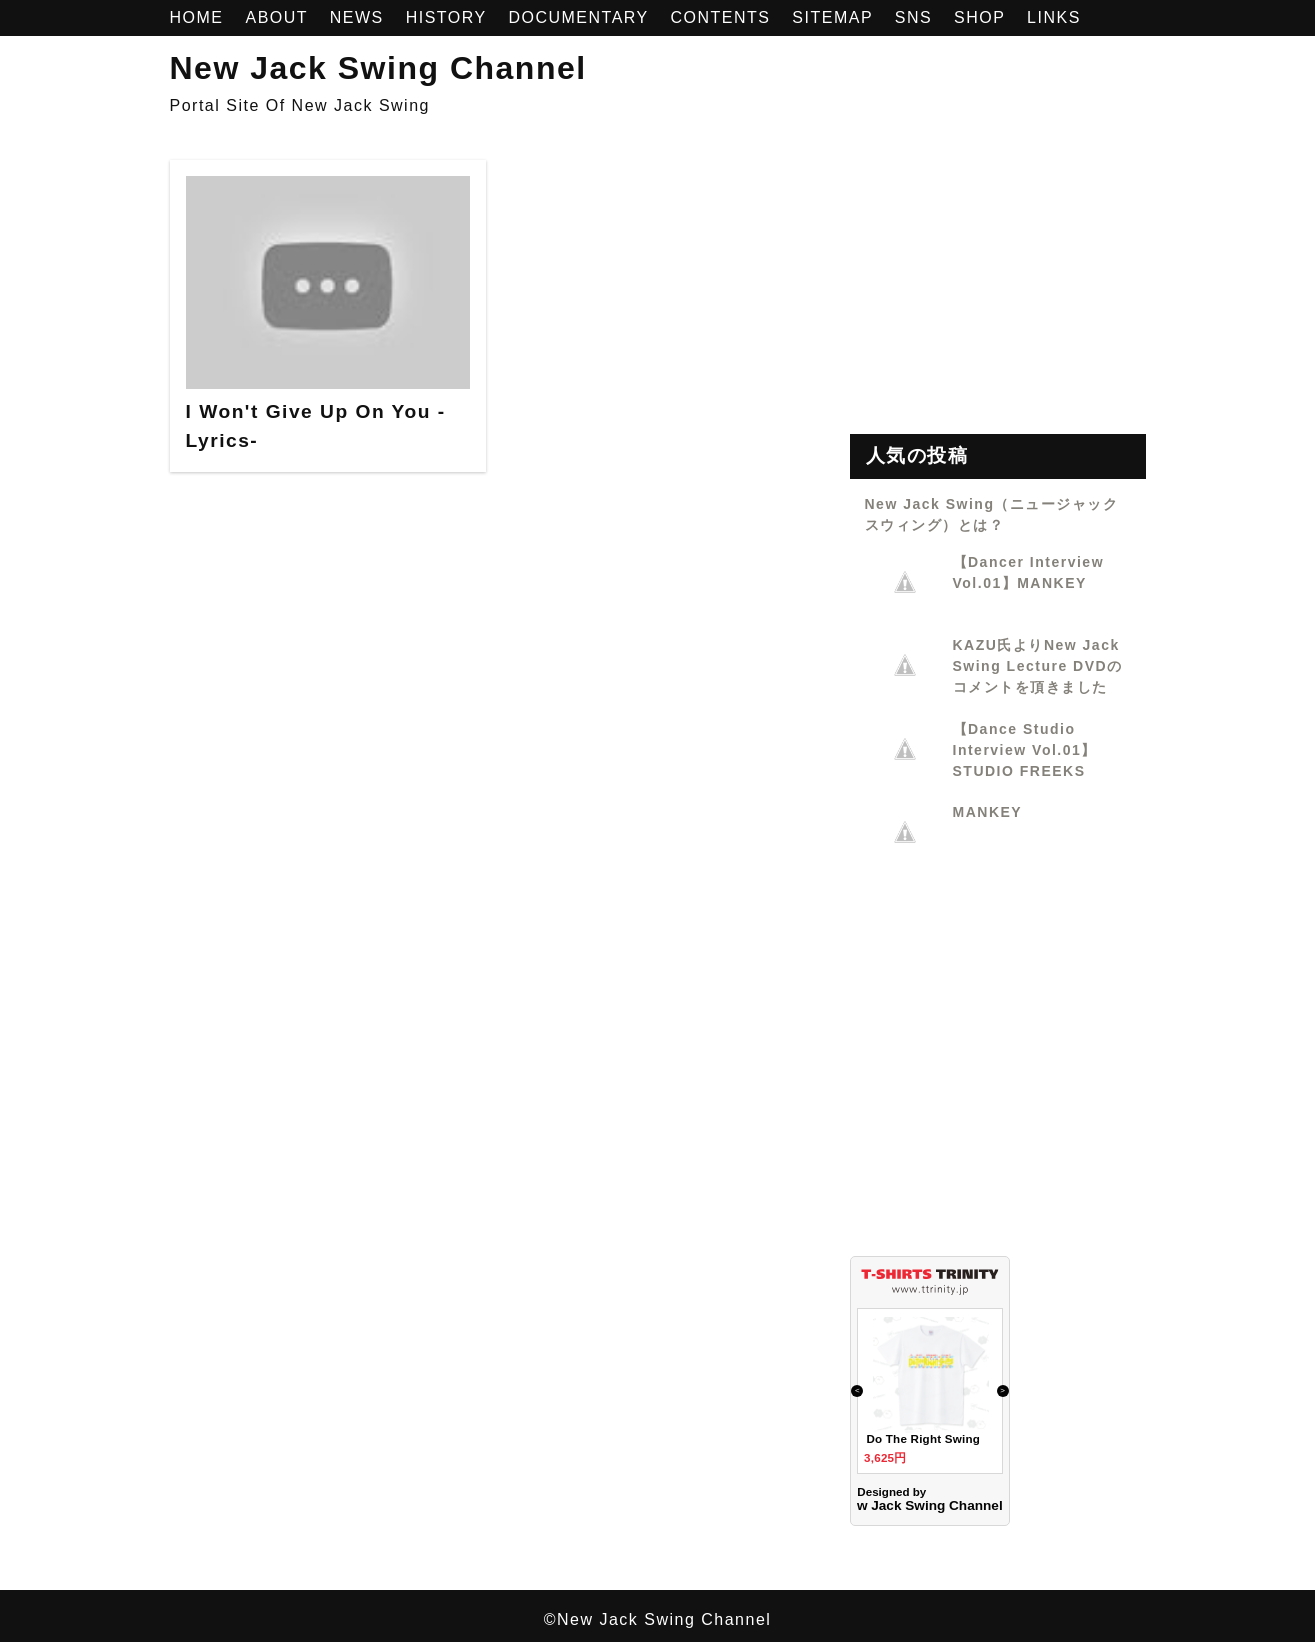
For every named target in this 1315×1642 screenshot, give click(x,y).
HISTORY (449, 17)
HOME (200, 17)
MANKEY (988, 812)
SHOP (982, 17)
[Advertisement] (998, 285)
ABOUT (279, 17)
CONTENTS (723, 17)
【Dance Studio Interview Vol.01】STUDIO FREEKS (1025, 750)
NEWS (360, 17)
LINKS (1054, 17)
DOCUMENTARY (581, 17)
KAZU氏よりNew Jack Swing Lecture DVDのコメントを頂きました (1038, 666)
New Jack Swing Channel (378, 68)
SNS (916, 17)
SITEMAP (835, 17)
